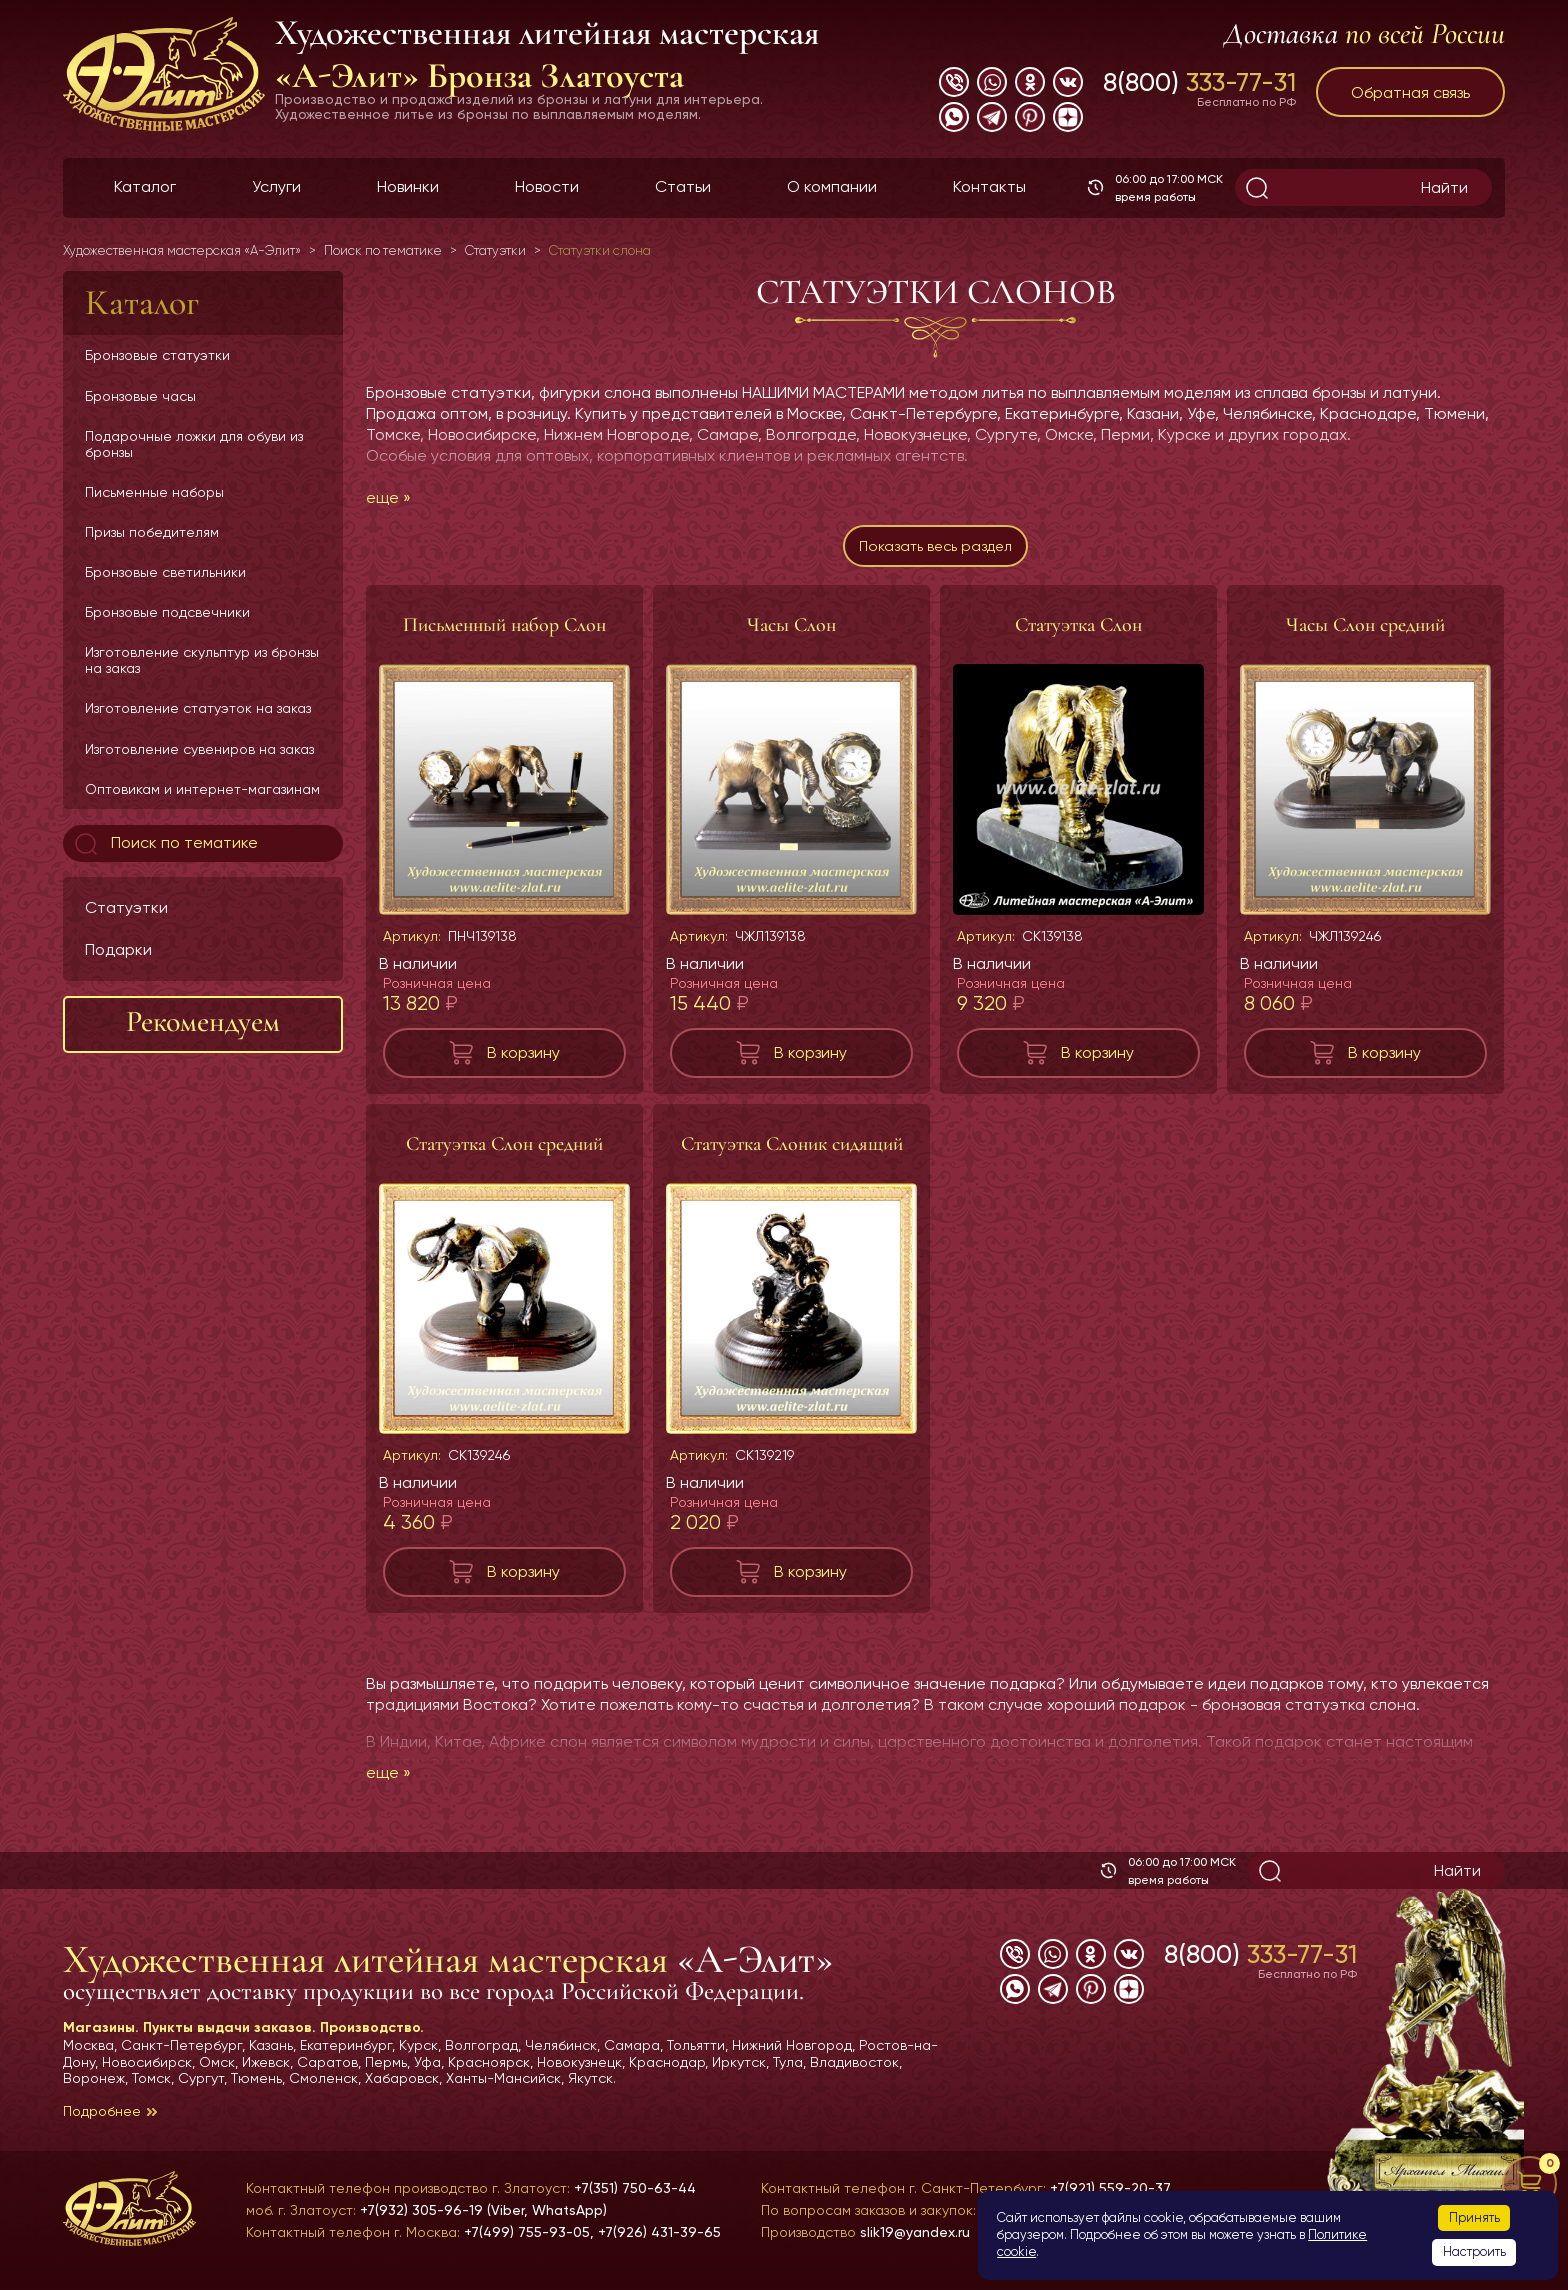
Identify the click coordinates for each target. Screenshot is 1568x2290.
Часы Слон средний (1365, 633)
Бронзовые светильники (165, 572)
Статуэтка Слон (1078, 633)
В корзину (523, 1060)
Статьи (683, 186)
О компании (832, 186)
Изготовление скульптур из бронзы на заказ (202, 660)
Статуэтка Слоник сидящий (792, 1152)
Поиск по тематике (164, 844)
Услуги (276, 186)
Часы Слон (791, 633)
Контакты (989, 186)
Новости (547, 186)
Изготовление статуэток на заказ (198, 708)
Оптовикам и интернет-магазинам (202, 789)
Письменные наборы (154, 492)
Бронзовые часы (140, 396)
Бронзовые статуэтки (157, 355)
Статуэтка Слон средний (504, 1152)
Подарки (118, 949)
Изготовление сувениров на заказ (199, 749)
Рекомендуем (203, 1021)
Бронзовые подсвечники (167, 612)
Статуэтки (126, 907)
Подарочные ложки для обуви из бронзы (194, 444)
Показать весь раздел (935, 550)
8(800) (1199, 82)
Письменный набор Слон (504, 633)
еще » (388, 497)
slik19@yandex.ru (915, 2232)
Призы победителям (152, 532)
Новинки (408, 186)
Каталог (145, 186)
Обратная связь (1410, 92)
